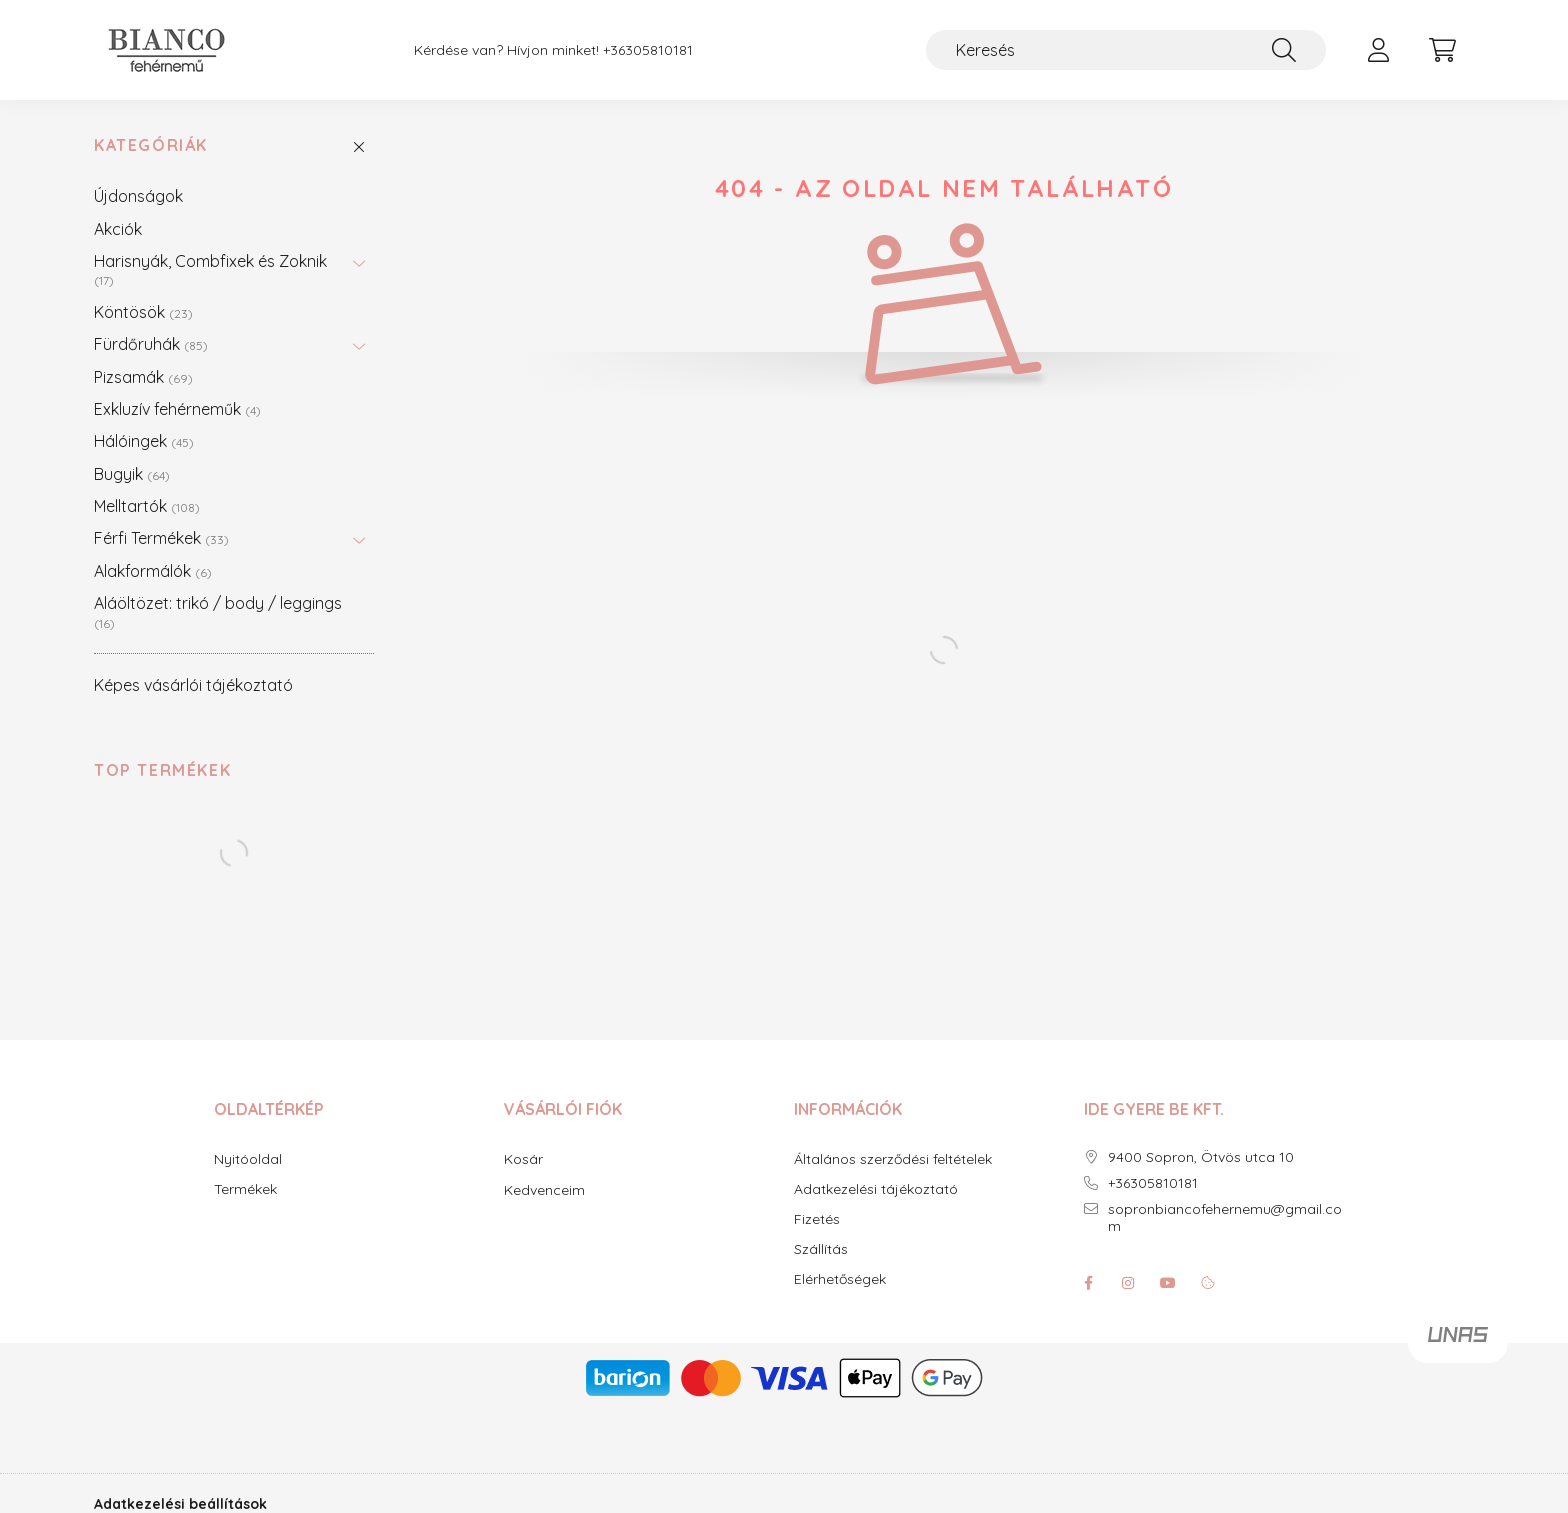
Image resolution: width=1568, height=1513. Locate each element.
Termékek (245, 1189)
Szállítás (821, 1249)
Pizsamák (143, 377)
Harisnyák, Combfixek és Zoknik (210, 269)
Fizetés (817, 1219)
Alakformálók (153, 571)
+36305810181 (648, 50)
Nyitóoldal (248, 1159)
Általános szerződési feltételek (893, 1159)
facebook (1088, 1283)
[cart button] (1442, 50)
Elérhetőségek (840, 1279)
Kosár (523, 1159)
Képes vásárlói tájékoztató (193, 685)
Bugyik (132, 474)
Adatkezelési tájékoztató (876, 1189)
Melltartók (147, 506)
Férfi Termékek (161, 538)
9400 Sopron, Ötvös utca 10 (1201, 1157)
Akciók (118, 229)
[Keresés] (1126, 50)
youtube (1168, 1283)
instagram (1128, 1283)
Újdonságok (138, 196)
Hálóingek (144, 441)
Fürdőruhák (151, 344)
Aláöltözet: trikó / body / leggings (218, 611)
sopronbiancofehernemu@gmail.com (1225, 1218)
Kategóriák (151, 145)
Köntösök (143, 312)
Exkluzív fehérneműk (177, 409)
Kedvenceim (544, 1190)
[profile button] (1378, 50)
